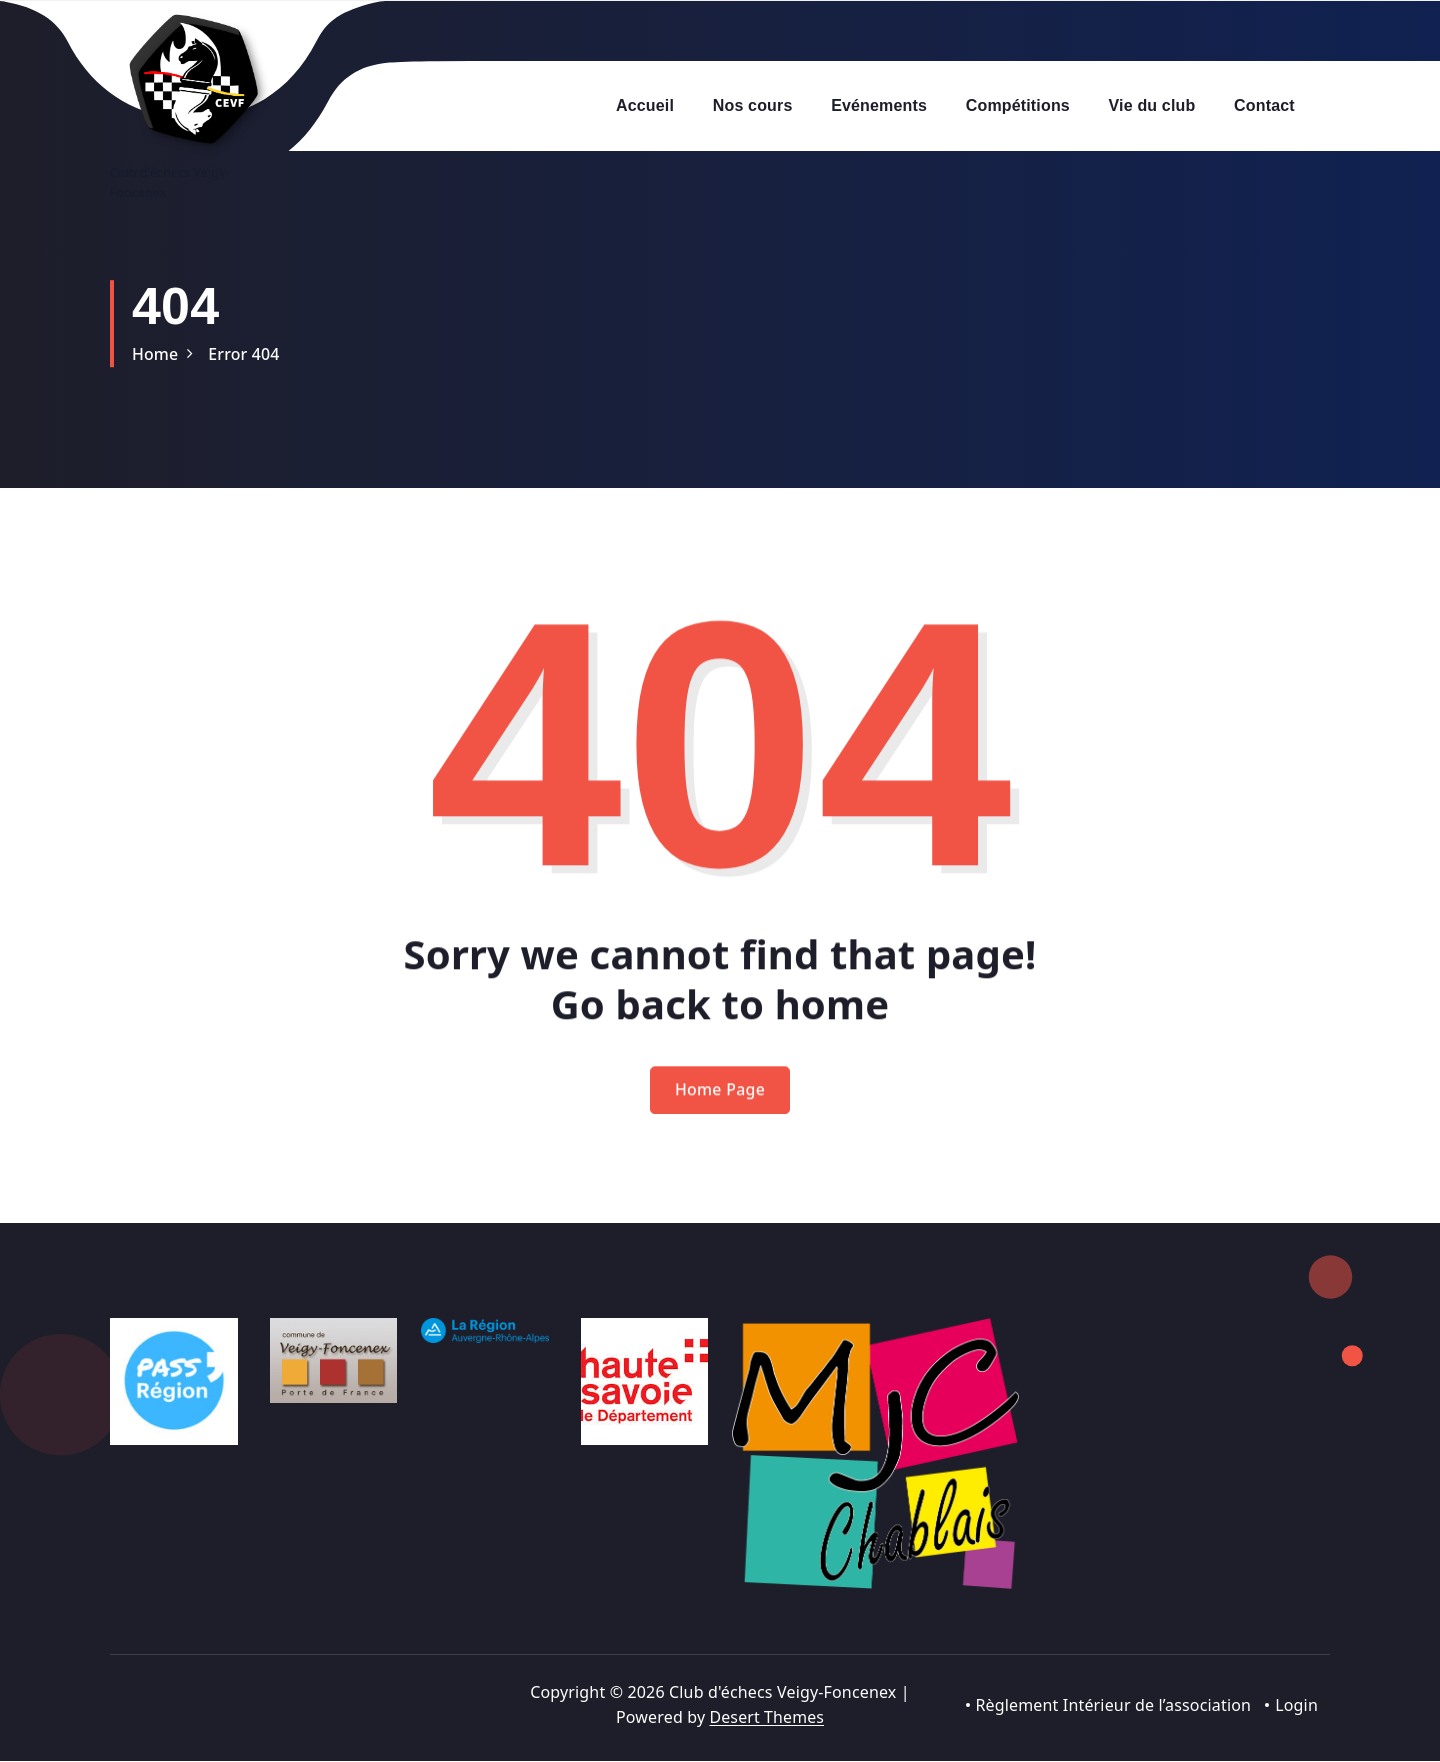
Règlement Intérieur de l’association (1113, 1705)
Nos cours (753, 105)
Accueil (645, 105)
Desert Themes (766, 1718)
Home (155, 354)
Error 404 (245, 354)
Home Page (720, 1113)
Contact (1264, 105)
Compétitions (1018, 105)
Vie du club (1152, 105)
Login (1296, 1705)
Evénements (879, 105)
